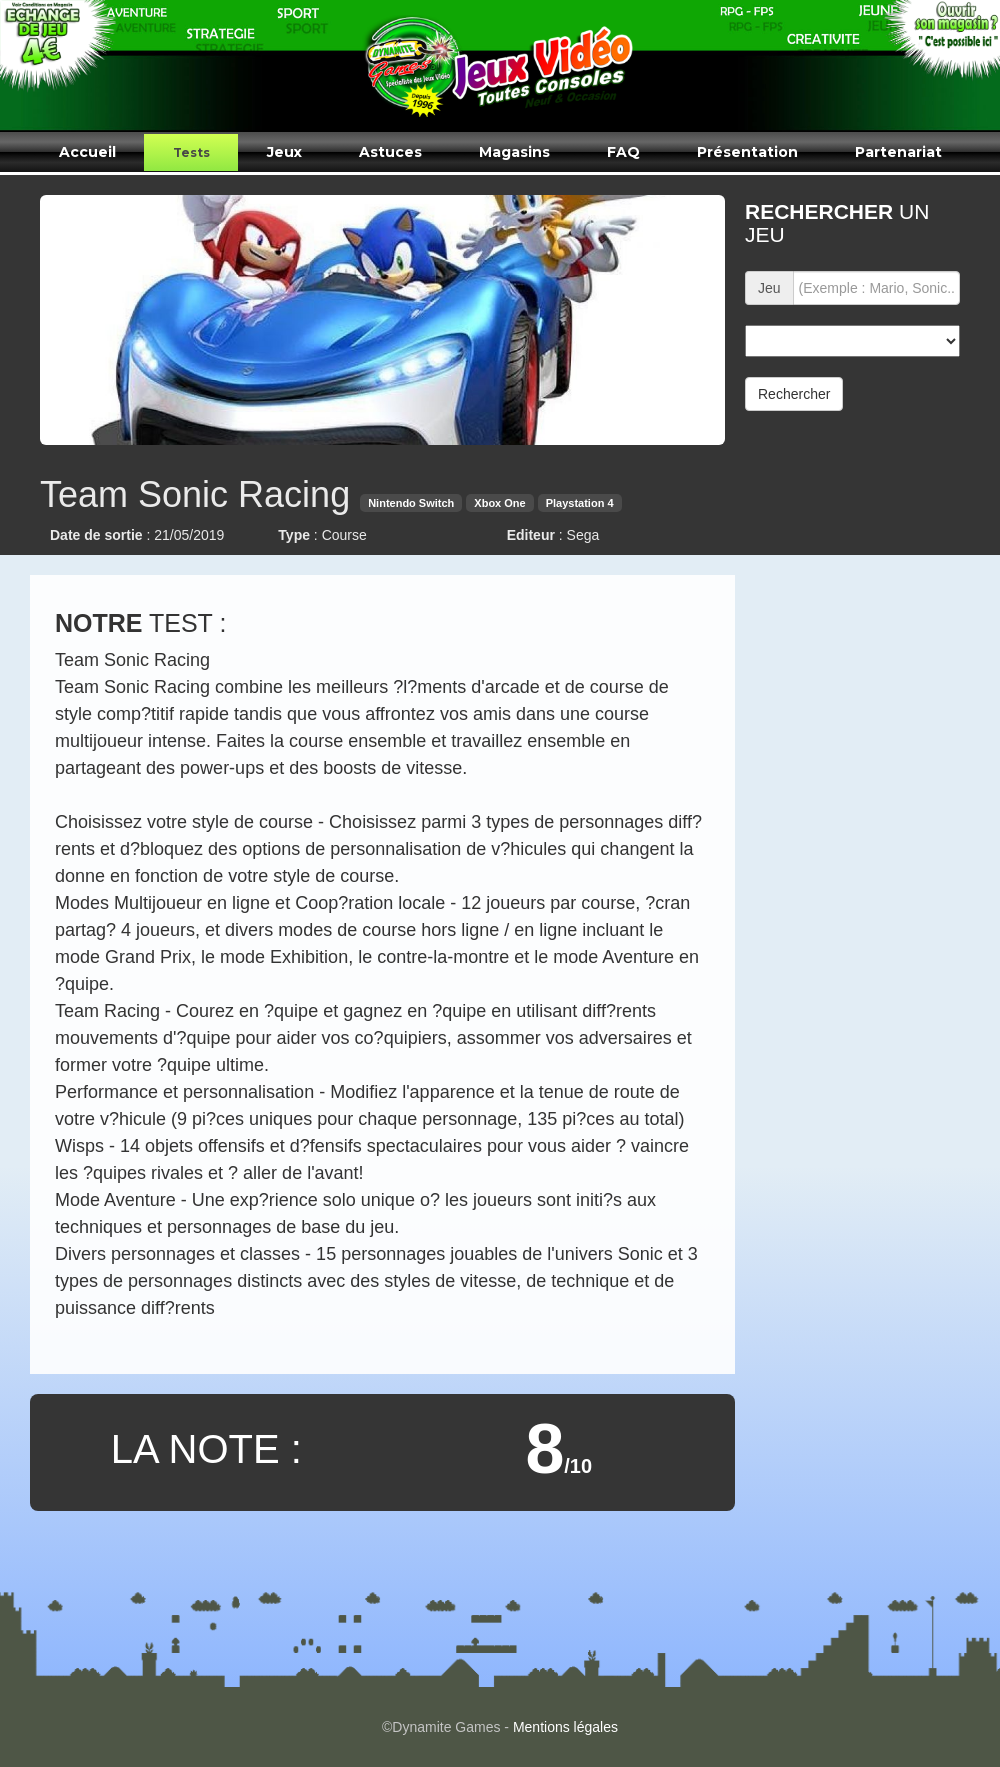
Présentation (747, 152)
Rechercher (794, 394)
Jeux (284, 152)
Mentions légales (565, 1727)
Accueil (87, 152)
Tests (191, 152)
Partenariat (898, 152)
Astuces (390, 152)
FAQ (623, 152)
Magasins (514, 152)
